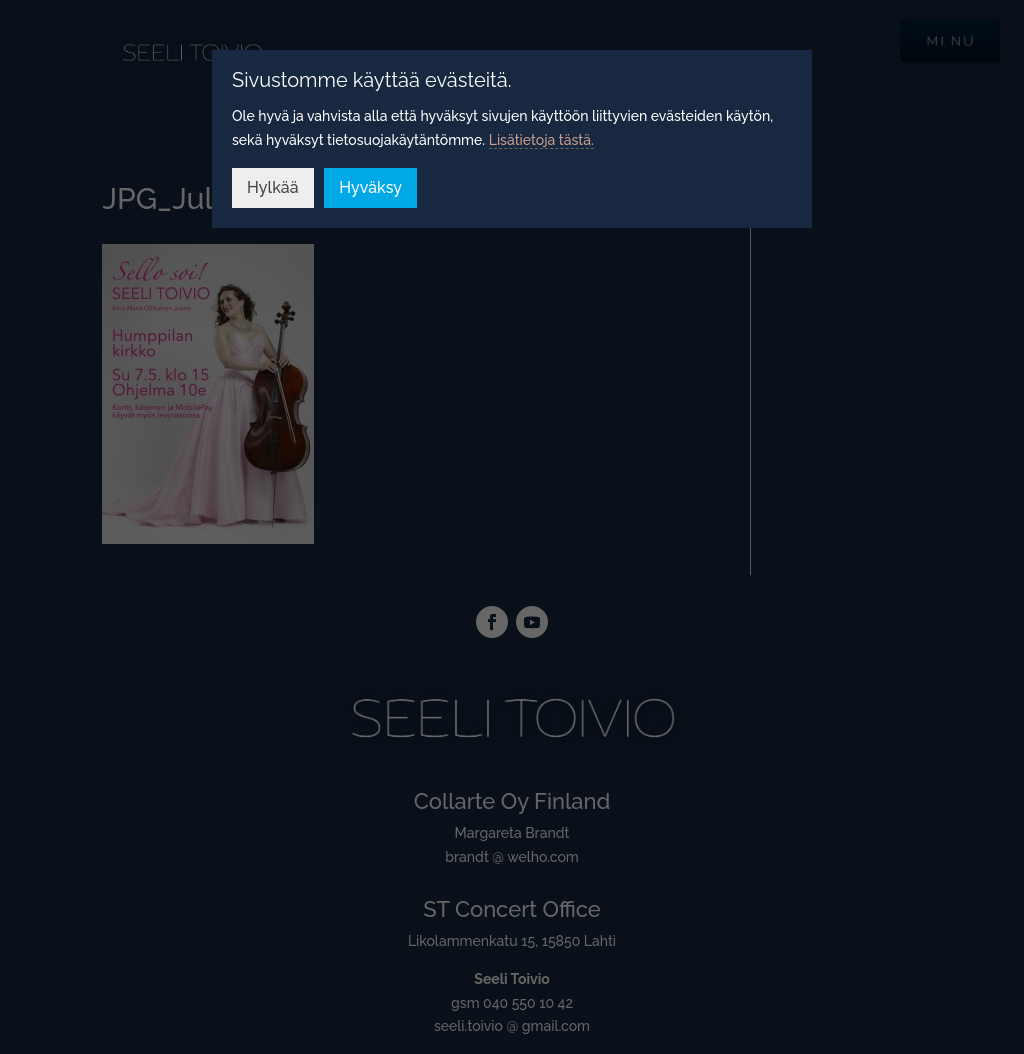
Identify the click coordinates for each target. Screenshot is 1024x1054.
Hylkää (273, 187)
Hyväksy (370, 187)
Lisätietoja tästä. (541, 140)
